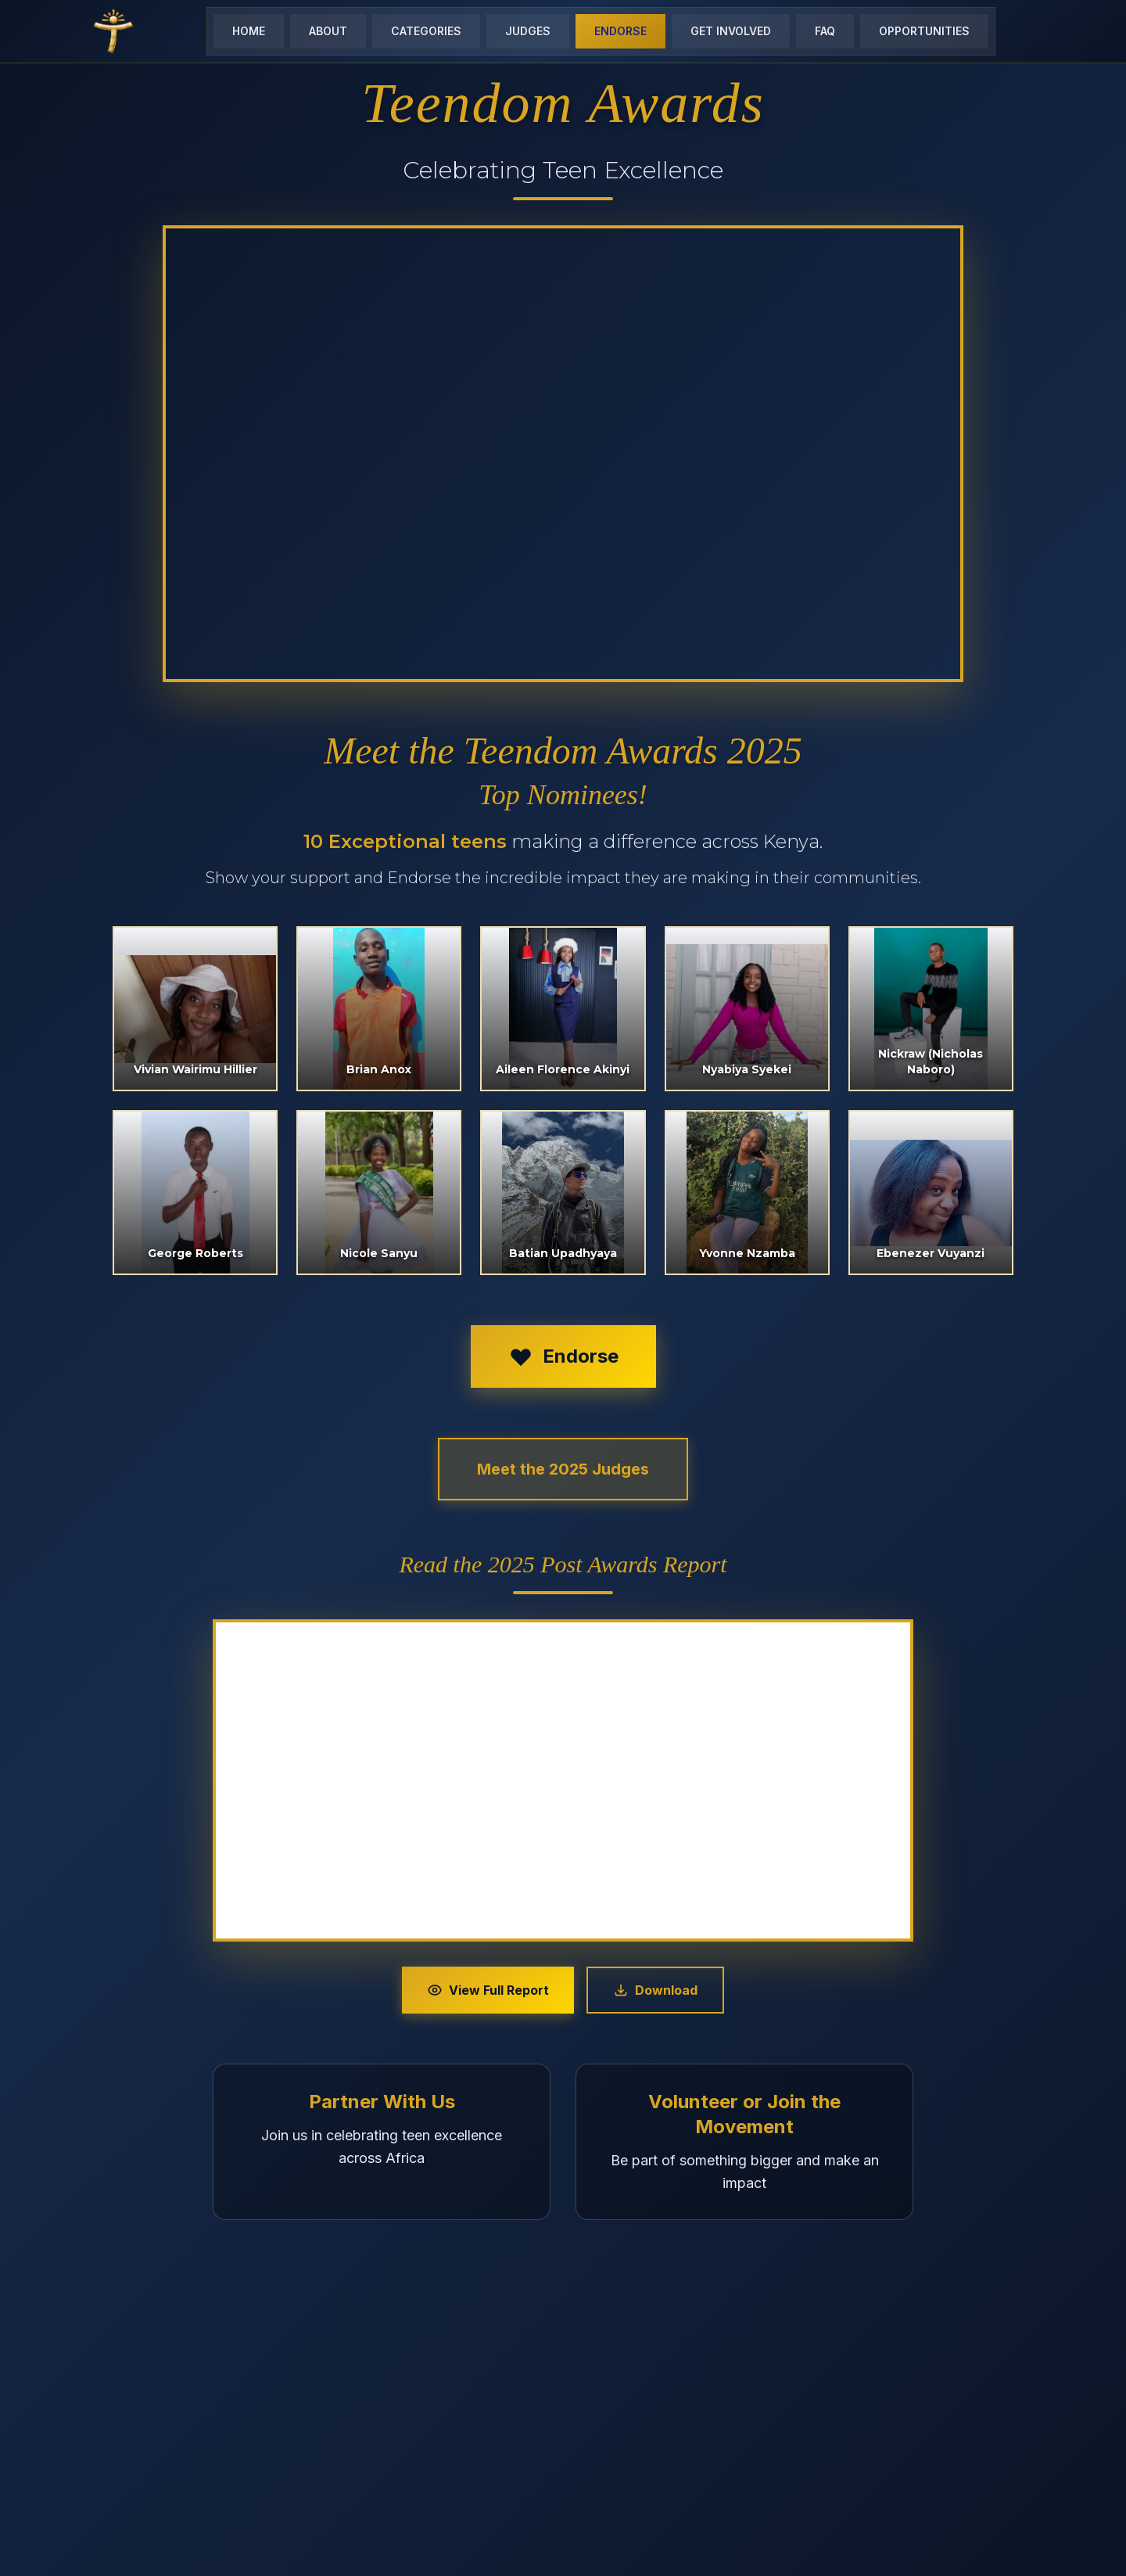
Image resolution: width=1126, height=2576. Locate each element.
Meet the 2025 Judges (563, 1469)
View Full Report (488, 1990)
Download (655, 1990)
